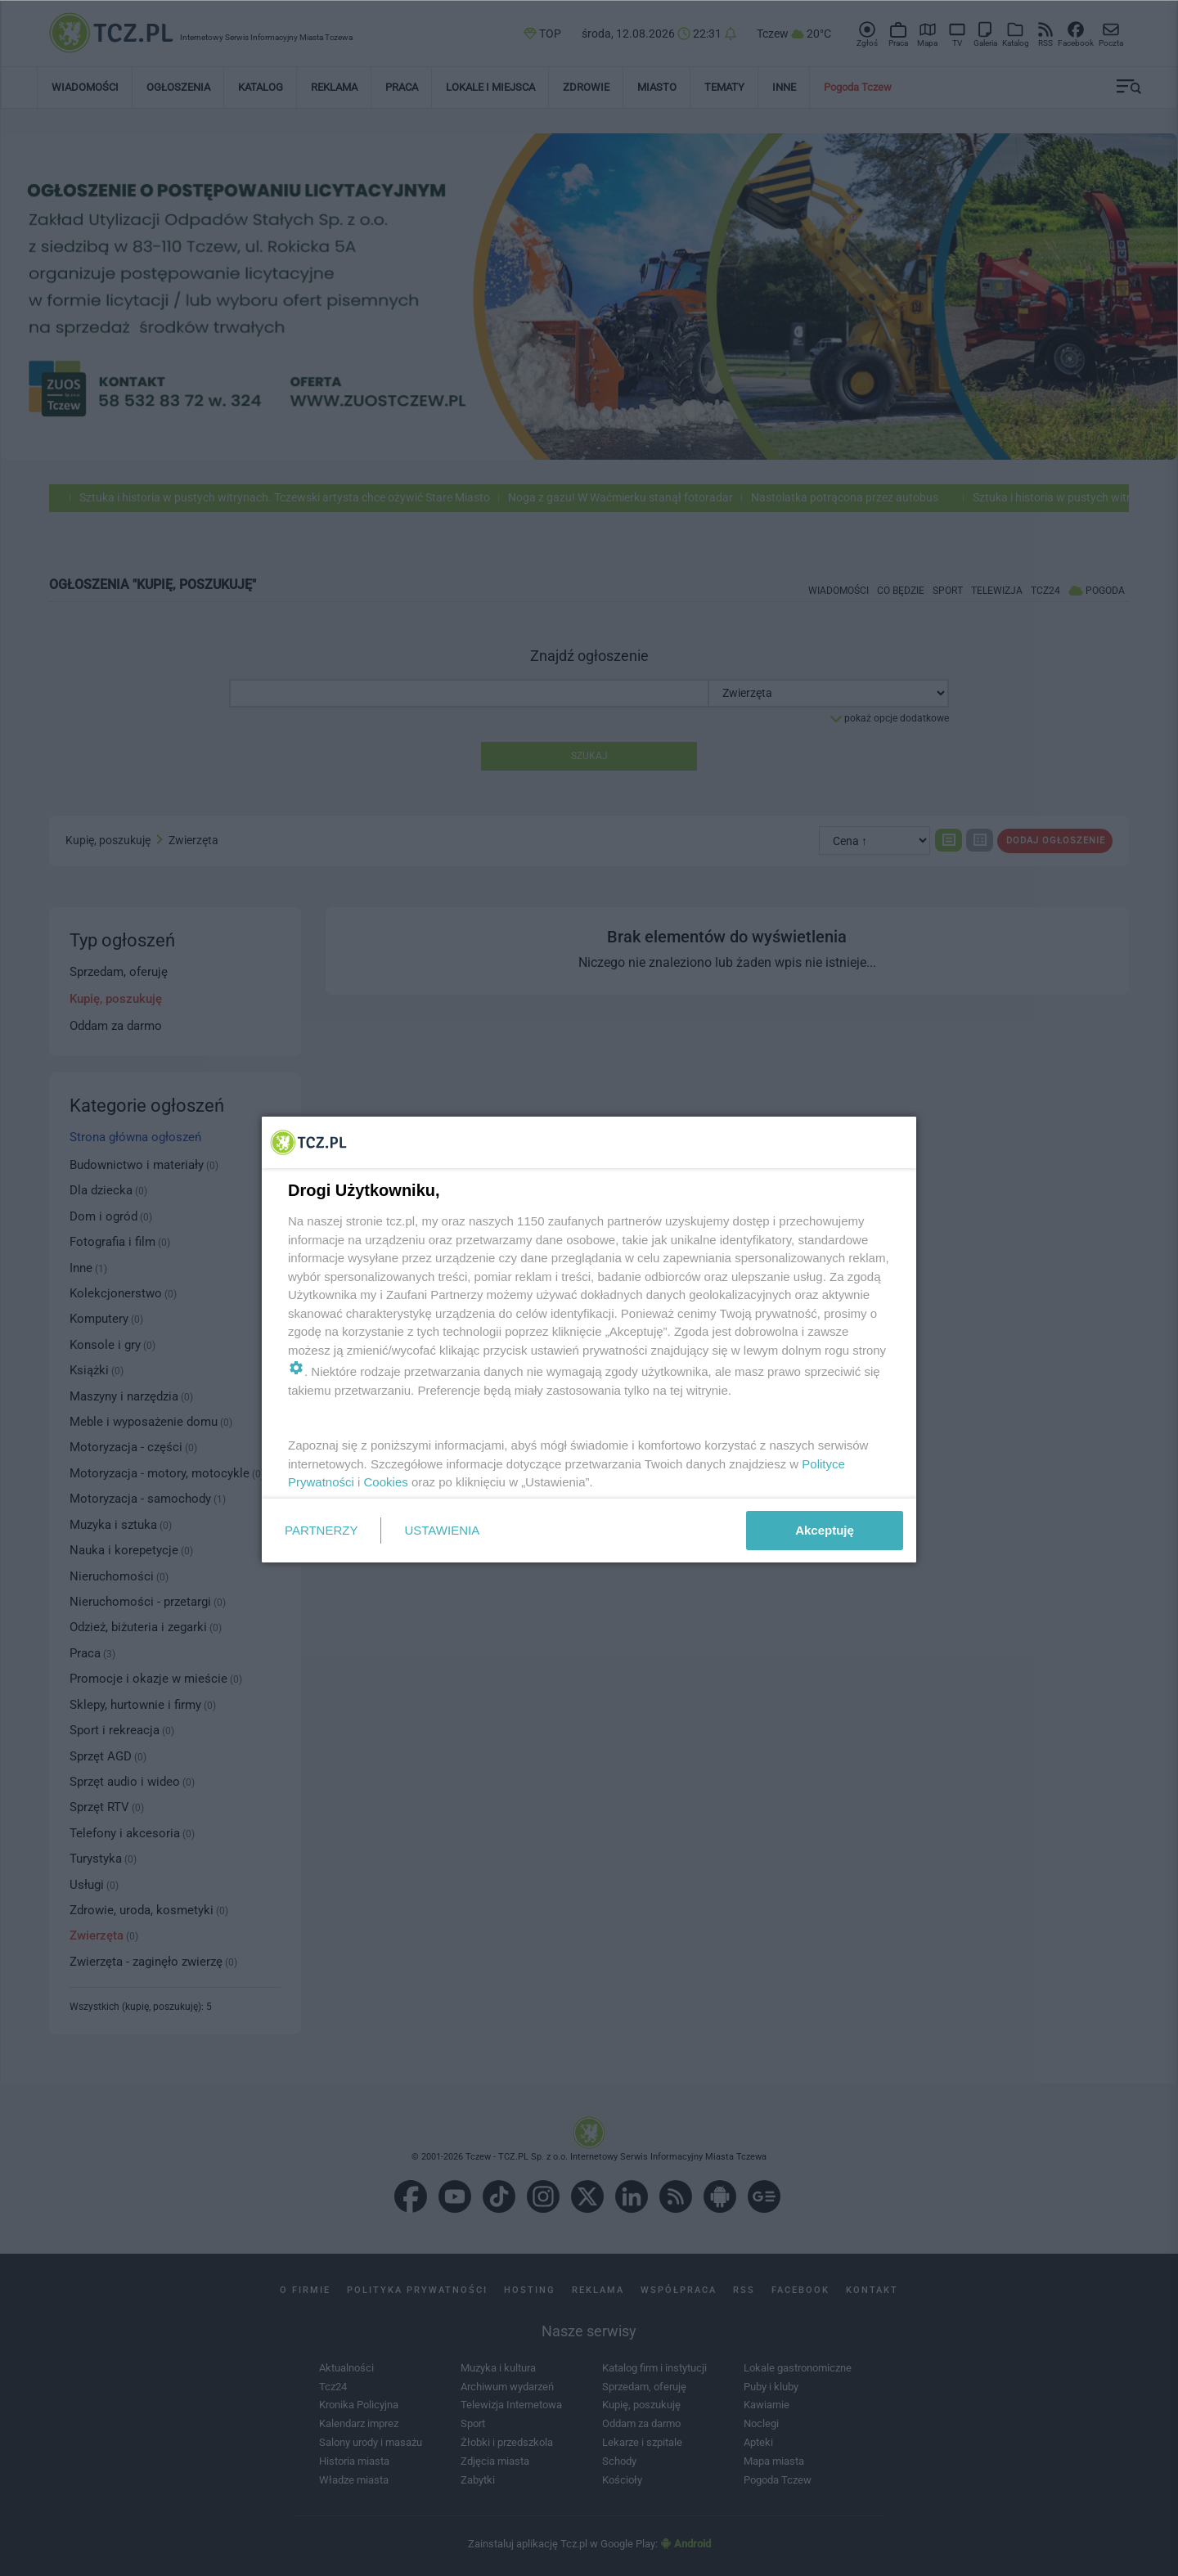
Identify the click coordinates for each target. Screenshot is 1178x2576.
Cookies (386, 1482)
